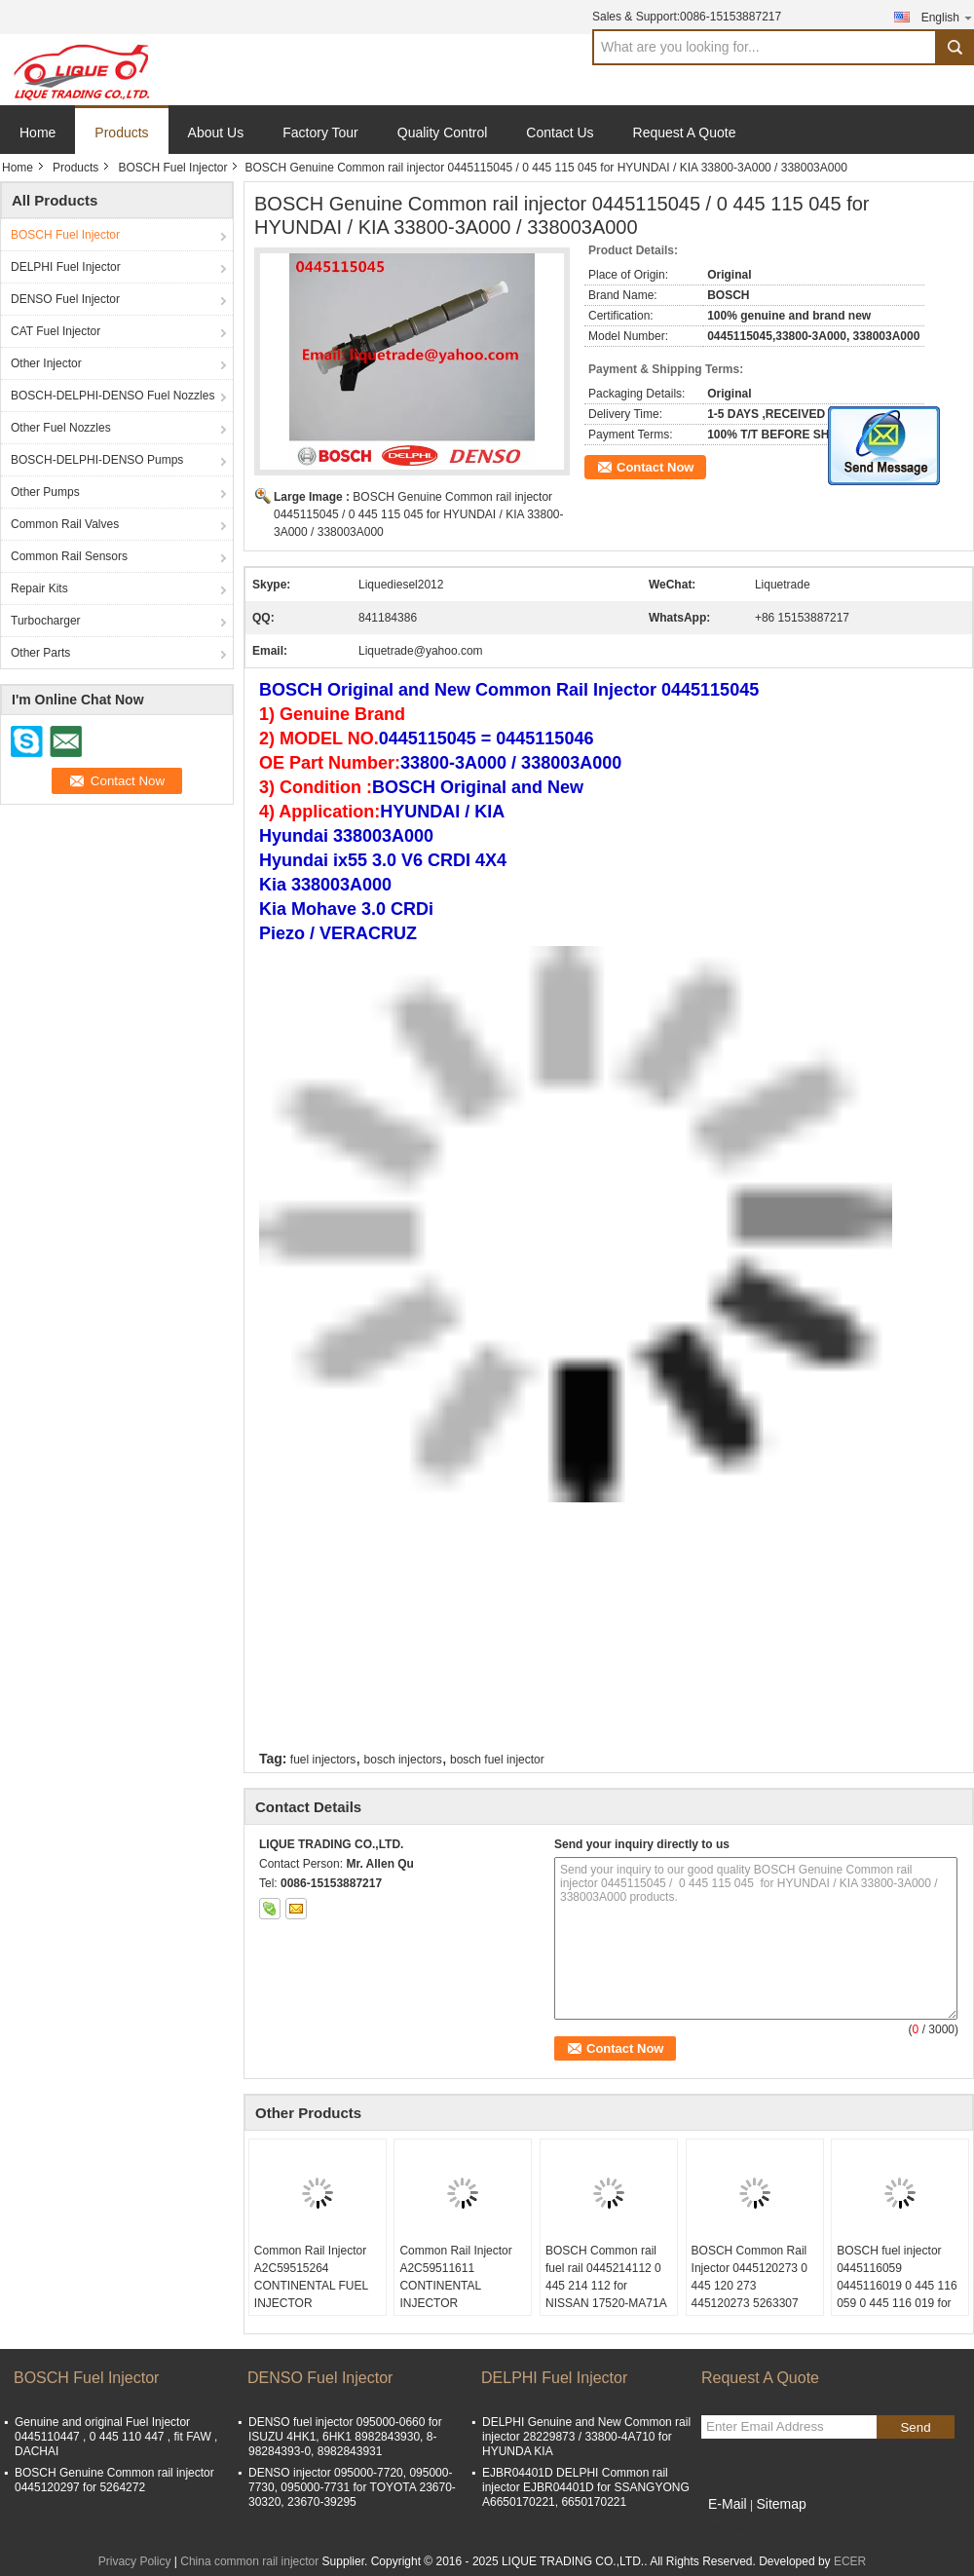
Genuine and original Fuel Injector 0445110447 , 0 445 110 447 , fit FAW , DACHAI (116, 2436)
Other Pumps (45, 492)
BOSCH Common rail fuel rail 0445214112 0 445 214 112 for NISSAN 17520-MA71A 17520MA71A (605, 2286)
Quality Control (442, 132)
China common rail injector (249, 2561)
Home (37, 132)
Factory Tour (320, 132)
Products (121, 132)
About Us (216, 132)
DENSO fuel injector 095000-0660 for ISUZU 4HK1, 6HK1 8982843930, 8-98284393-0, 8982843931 (345, 2436)
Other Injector (46, 363)
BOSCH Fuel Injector (172, 167)
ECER (850, 2561)
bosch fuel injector (497, 1759)
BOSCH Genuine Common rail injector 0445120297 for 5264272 (114, 2480)
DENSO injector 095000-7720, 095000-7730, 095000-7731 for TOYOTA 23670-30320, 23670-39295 (352, 2487)
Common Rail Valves (65, 524)
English (947, 17)
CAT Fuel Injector (55, 331)
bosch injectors (403, 1759)
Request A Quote (684, 132)
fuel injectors (323, 1759)
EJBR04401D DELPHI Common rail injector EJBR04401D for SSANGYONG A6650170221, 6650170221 (586, 2487)
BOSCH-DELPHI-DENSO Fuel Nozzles (112, 395)
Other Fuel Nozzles (61, 428)
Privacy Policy (134, 2561)
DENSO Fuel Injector (65, 299)
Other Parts (40, 653)
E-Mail (727, 2504)
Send (915, 2427)
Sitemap (780, 2504)
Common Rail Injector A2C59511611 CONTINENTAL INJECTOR (455, 2277)
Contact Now (655, 467)
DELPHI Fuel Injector (66, 267)
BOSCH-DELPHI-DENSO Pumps (97, 460)
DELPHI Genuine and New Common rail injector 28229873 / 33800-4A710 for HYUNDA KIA (586, 2436)
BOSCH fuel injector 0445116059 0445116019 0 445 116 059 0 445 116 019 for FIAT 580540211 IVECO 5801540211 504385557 (899, 2303)
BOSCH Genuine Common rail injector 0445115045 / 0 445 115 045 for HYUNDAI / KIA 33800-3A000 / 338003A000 (419, 514)
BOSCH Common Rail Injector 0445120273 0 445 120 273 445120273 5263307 (749, 2277)
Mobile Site (735, 2528)
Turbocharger (46, 620)
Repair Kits (39, 588)
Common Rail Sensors (69, 556)
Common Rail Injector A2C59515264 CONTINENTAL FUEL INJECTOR (311, 2277)
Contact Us (559, 132)
